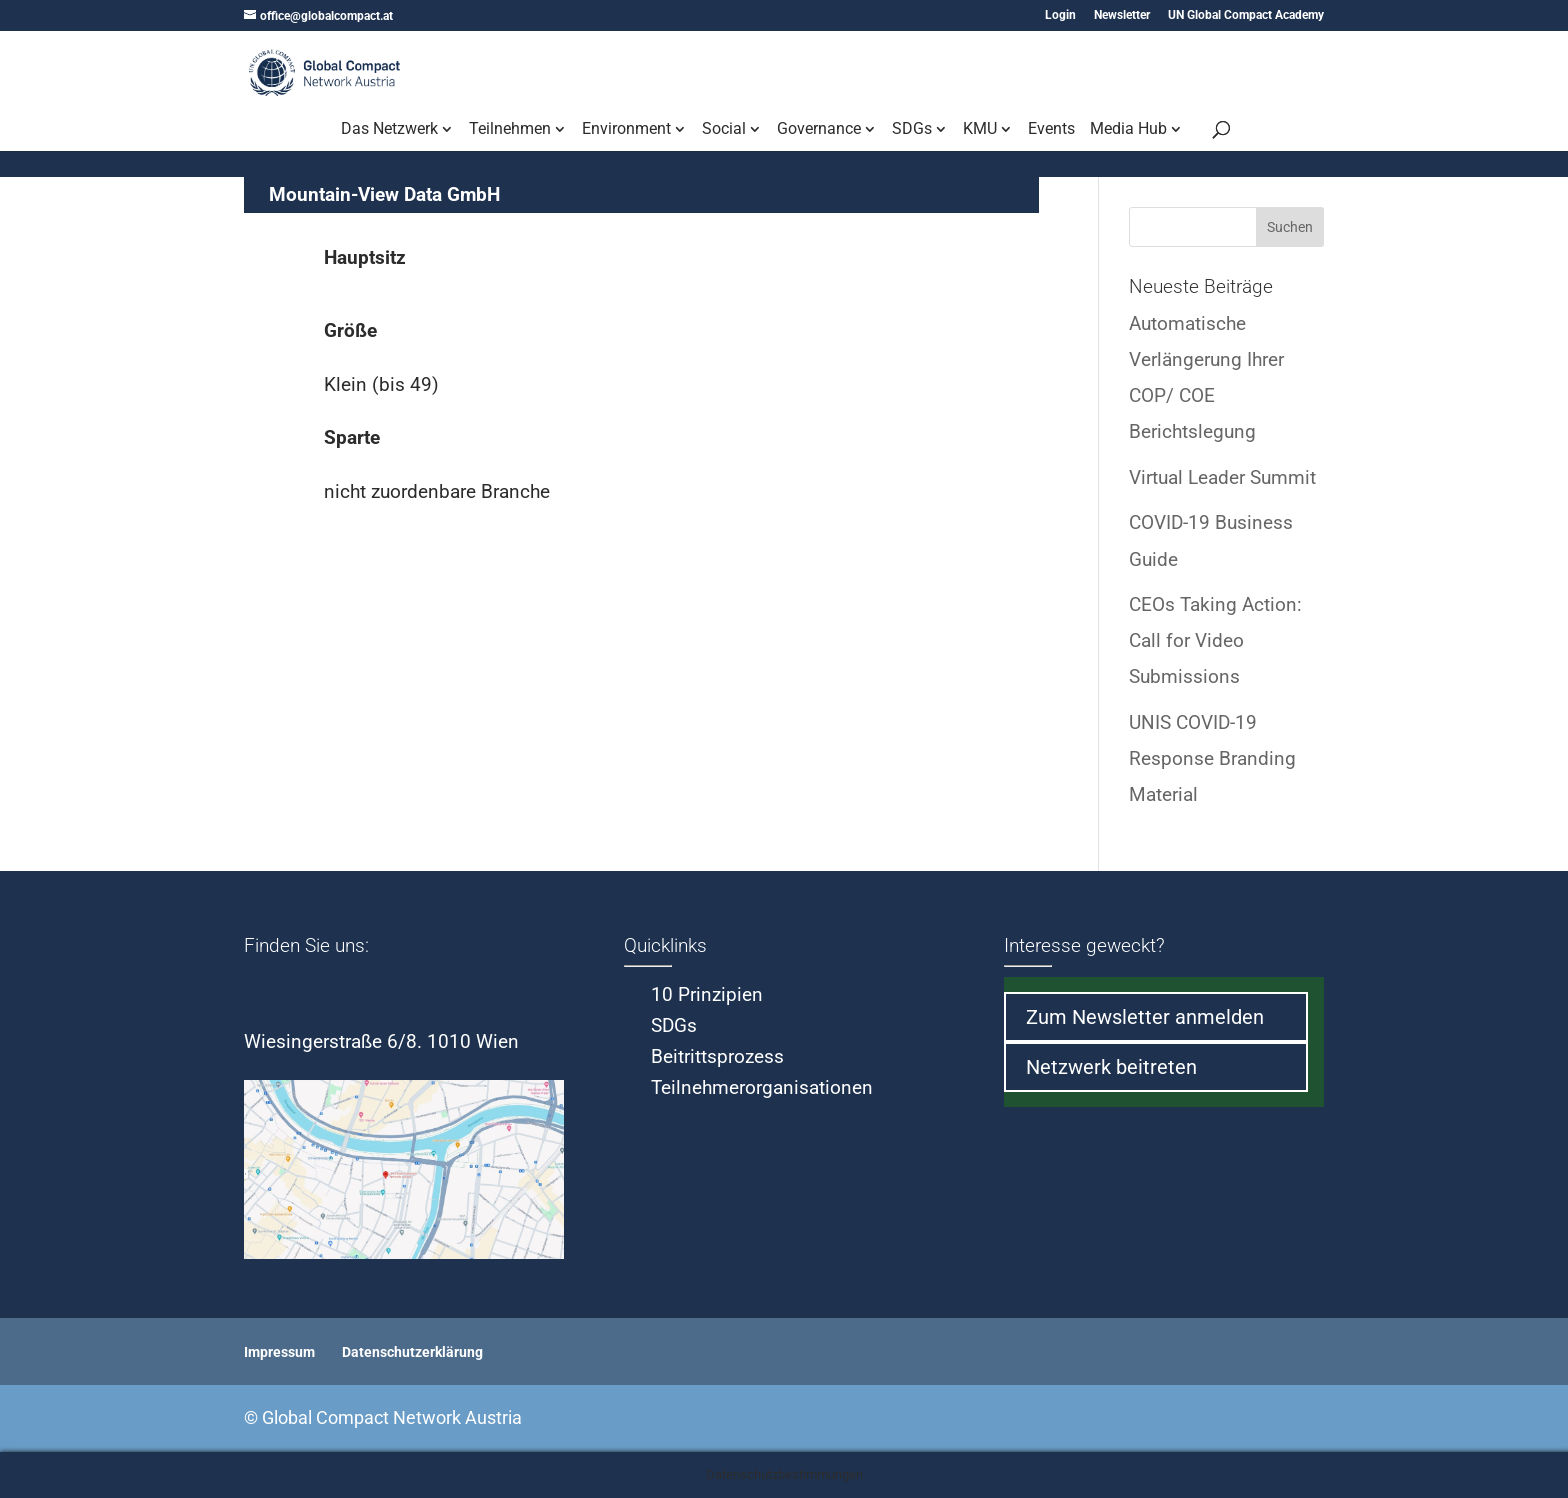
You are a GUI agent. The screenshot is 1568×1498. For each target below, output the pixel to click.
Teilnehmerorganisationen (762, 1087)
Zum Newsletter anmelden (1145, 1017)
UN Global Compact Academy (1246, 15)
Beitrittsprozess (717, 1056)
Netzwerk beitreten (1111, 1067)
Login (1060, 15)
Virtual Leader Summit (1222, 477)
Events (1051, 130)
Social (724, 130)
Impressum (279, 1352)
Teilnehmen (510, 130)
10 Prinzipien (707, 994)
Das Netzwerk (389, 130)
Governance (819, 130)
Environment (626, 130)
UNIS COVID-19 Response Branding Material (1212, 758)
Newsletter (1122, 15)
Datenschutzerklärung (412, 1352)
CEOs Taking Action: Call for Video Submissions (1215, 640)
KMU (980, 130)
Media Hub (1128, 130)
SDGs (912, 130)
